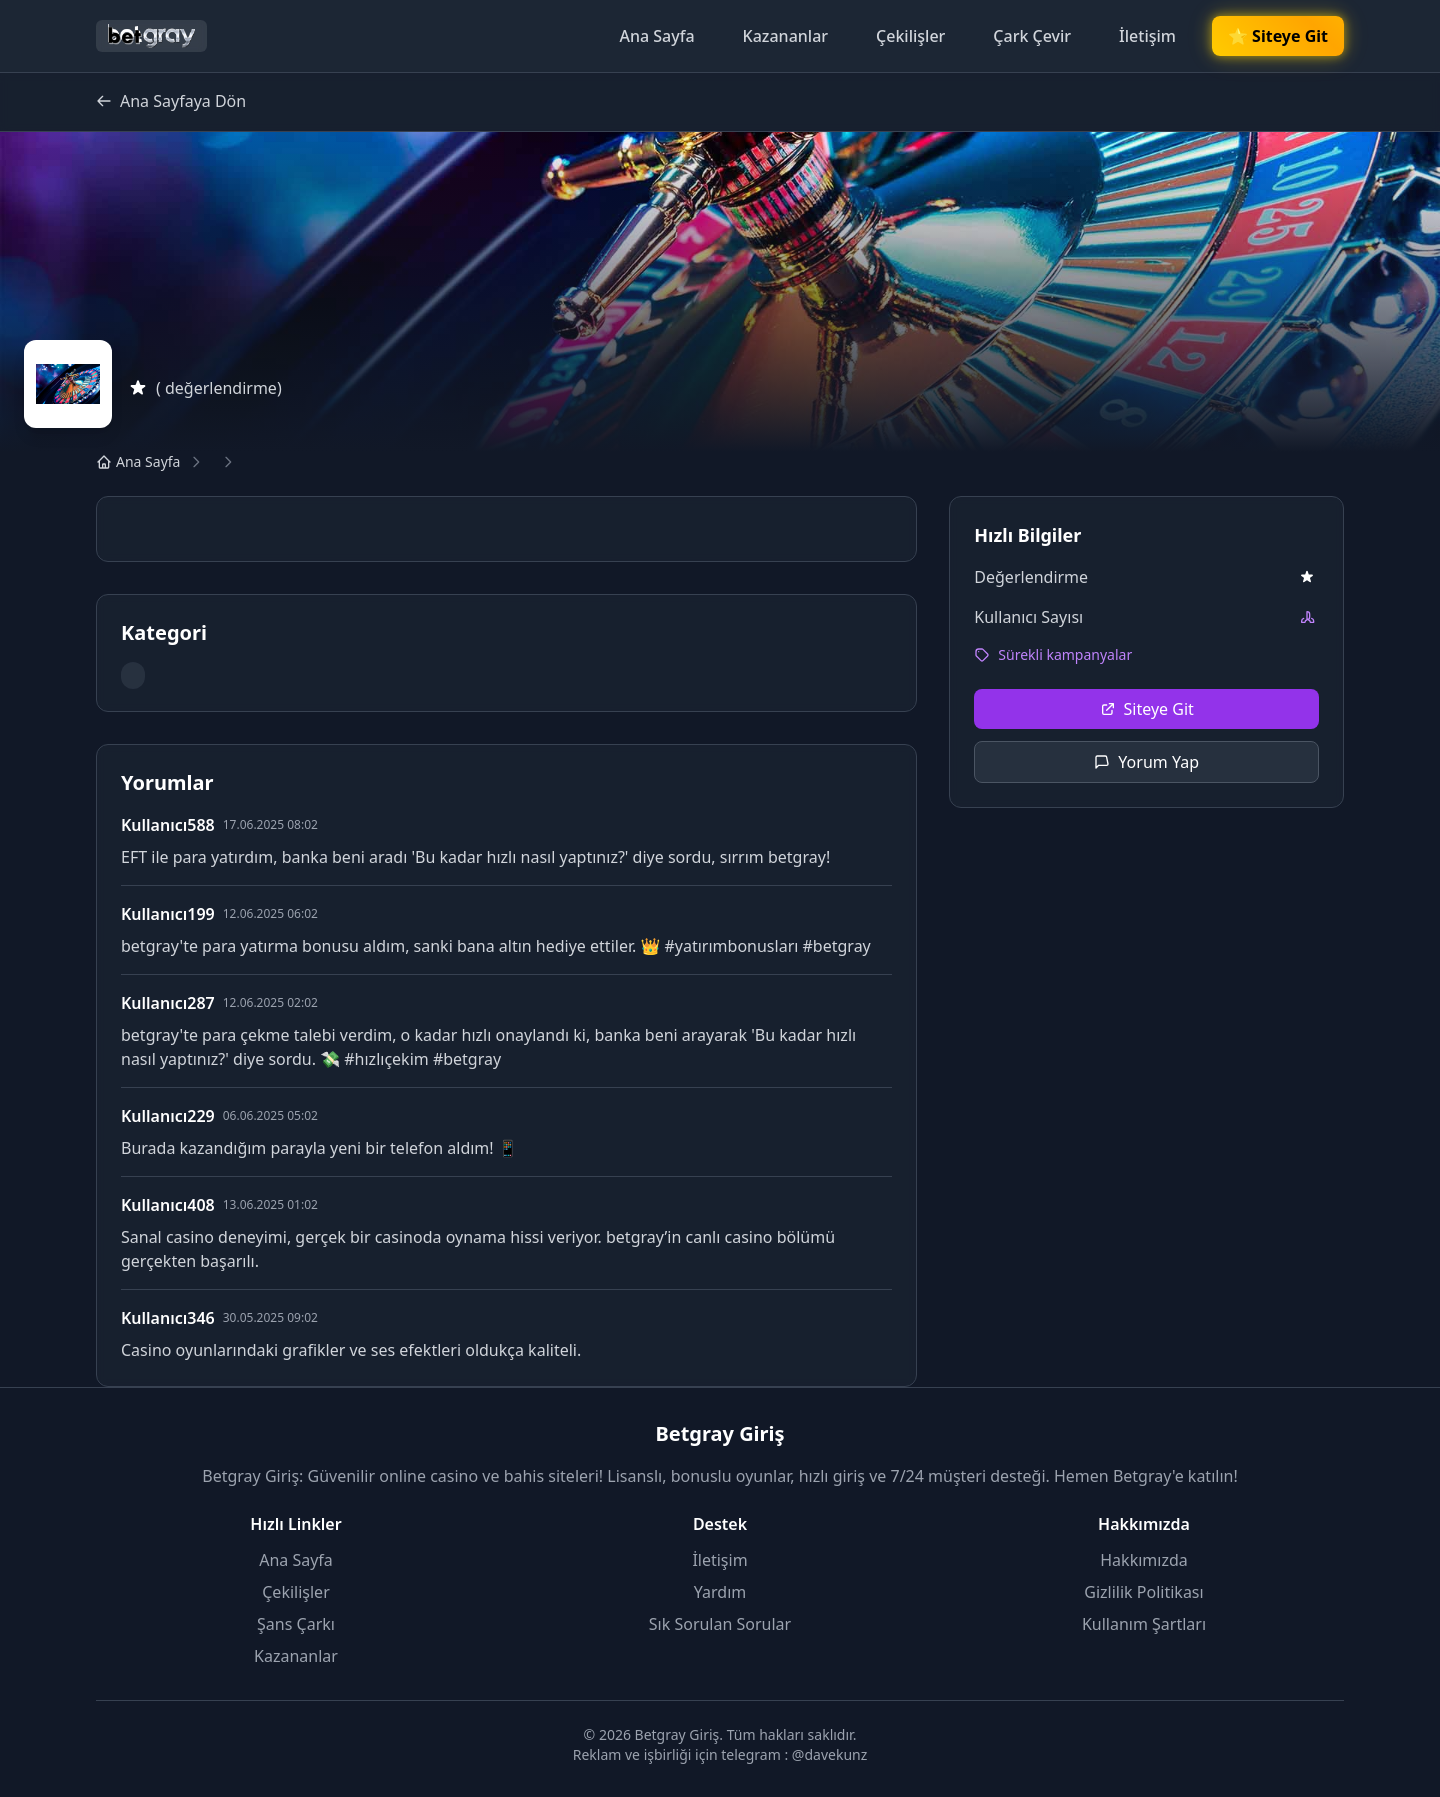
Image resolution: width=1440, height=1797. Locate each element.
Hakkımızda (1143, 1560)
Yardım (720, 1592)
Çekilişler (910, 36)
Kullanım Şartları (1144, 1624)
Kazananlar (786, 36)
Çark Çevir (1032, 36)
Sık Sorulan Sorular (720, 1624)
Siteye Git (1147, 709)
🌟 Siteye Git (1278, 36)
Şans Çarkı (296, 1624)
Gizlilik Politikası (1143, 1592)
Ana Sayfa (656, 36)
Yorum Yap (1146, 762)
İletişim (1147, 36)
